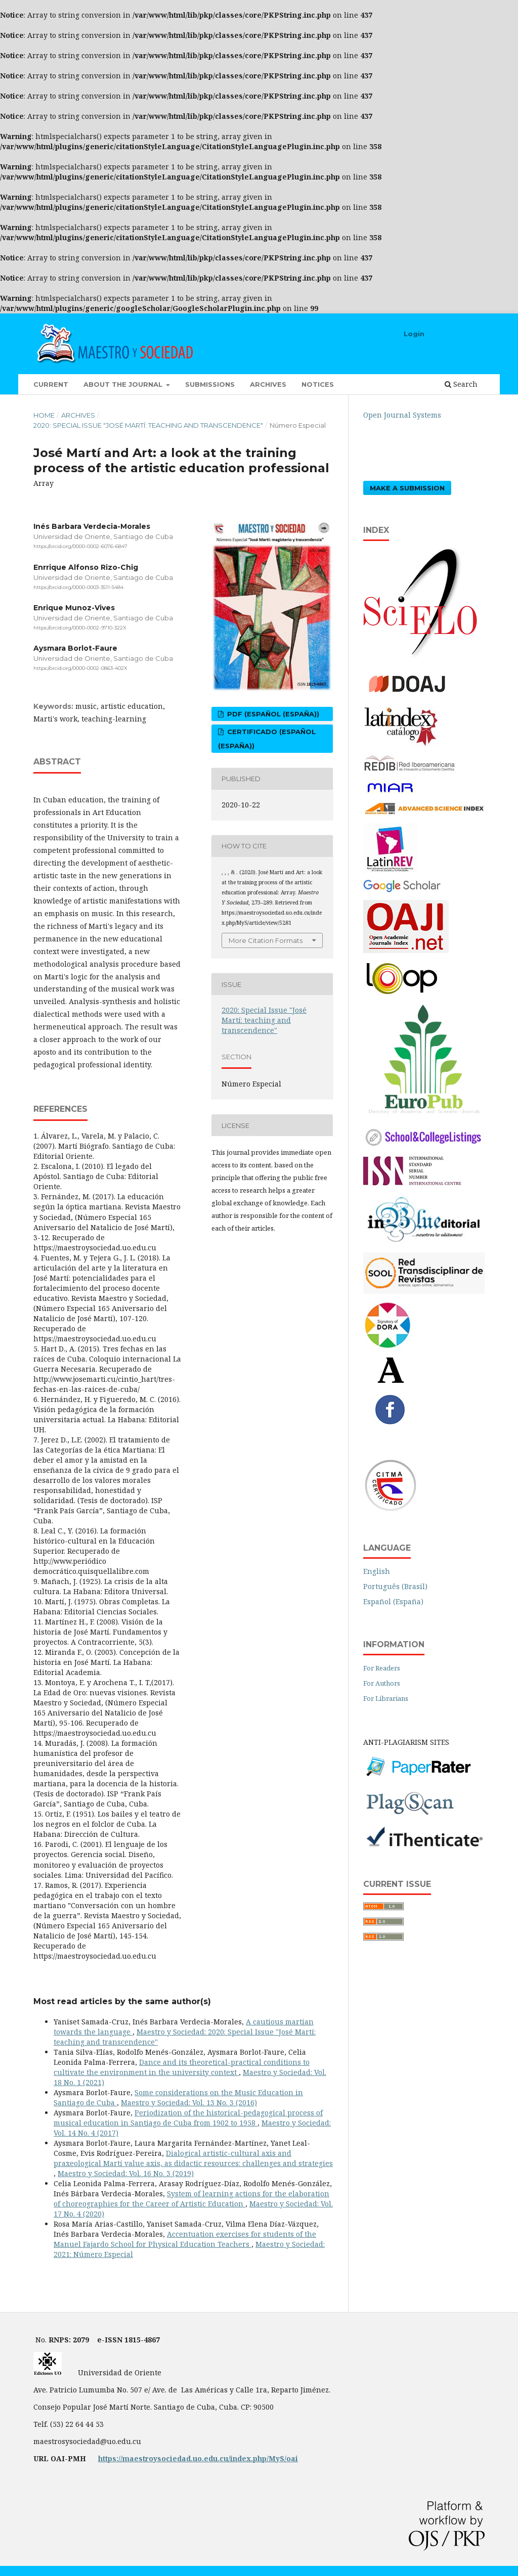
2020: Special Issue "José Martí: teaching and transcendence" (148, 425)
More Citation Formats (266, 940)
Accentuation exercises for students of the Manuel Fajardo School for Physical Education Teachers (185, 2239)
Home (44, 415)
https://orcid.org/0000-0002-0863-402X (80, 668)
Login (414, 334)
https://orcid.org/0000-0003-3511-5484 (78, 587)
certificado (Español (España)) (267, 739)
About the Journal (123, 384)
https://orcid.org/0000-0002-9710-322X (79, 627)
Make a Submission (407, 488)
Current (50, 384)
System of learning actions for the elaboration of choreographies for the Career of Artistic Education (191, 2198)
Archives (268, 384)
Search (461, 384)
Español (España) (393, 1601)
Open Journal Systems (402, 415)
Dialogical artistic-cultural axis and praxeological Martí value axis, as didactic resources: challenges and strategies (193, 2158)
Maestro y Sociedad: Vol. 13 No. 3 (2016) (189, 2102)
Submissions (210, 384)
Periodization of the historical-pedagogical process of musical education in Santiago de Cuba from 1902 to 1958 (188, 2118)
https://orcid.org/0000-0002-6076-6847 (80, 546)
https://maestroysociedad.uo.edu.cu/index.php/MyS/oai (198, 2458)
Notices (317, 384)
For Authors (381, 1683)
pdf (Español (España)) (272, 714)
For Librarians (385, 1698)
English (376, 1571)
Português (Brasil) (395, 1586)
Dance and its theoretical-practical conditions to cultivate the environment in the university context (182, 2067)
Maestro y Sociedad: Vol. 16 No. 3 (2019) (126, 2173)
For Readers (381, 1668)
